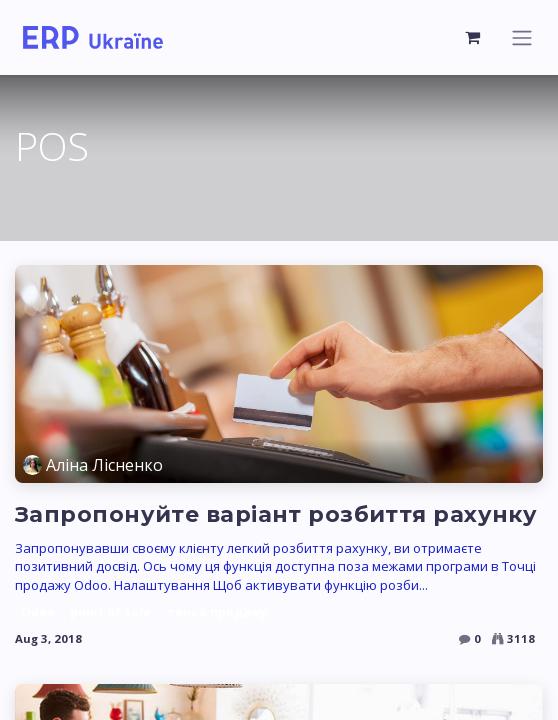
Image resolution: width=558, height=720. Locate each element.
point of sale (110, 612)
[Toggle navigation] (522, 37)
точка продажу (217, 612)
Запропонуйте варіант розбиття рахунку (276, 514)
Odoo (38, 612)
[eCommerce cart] (473, 37)
